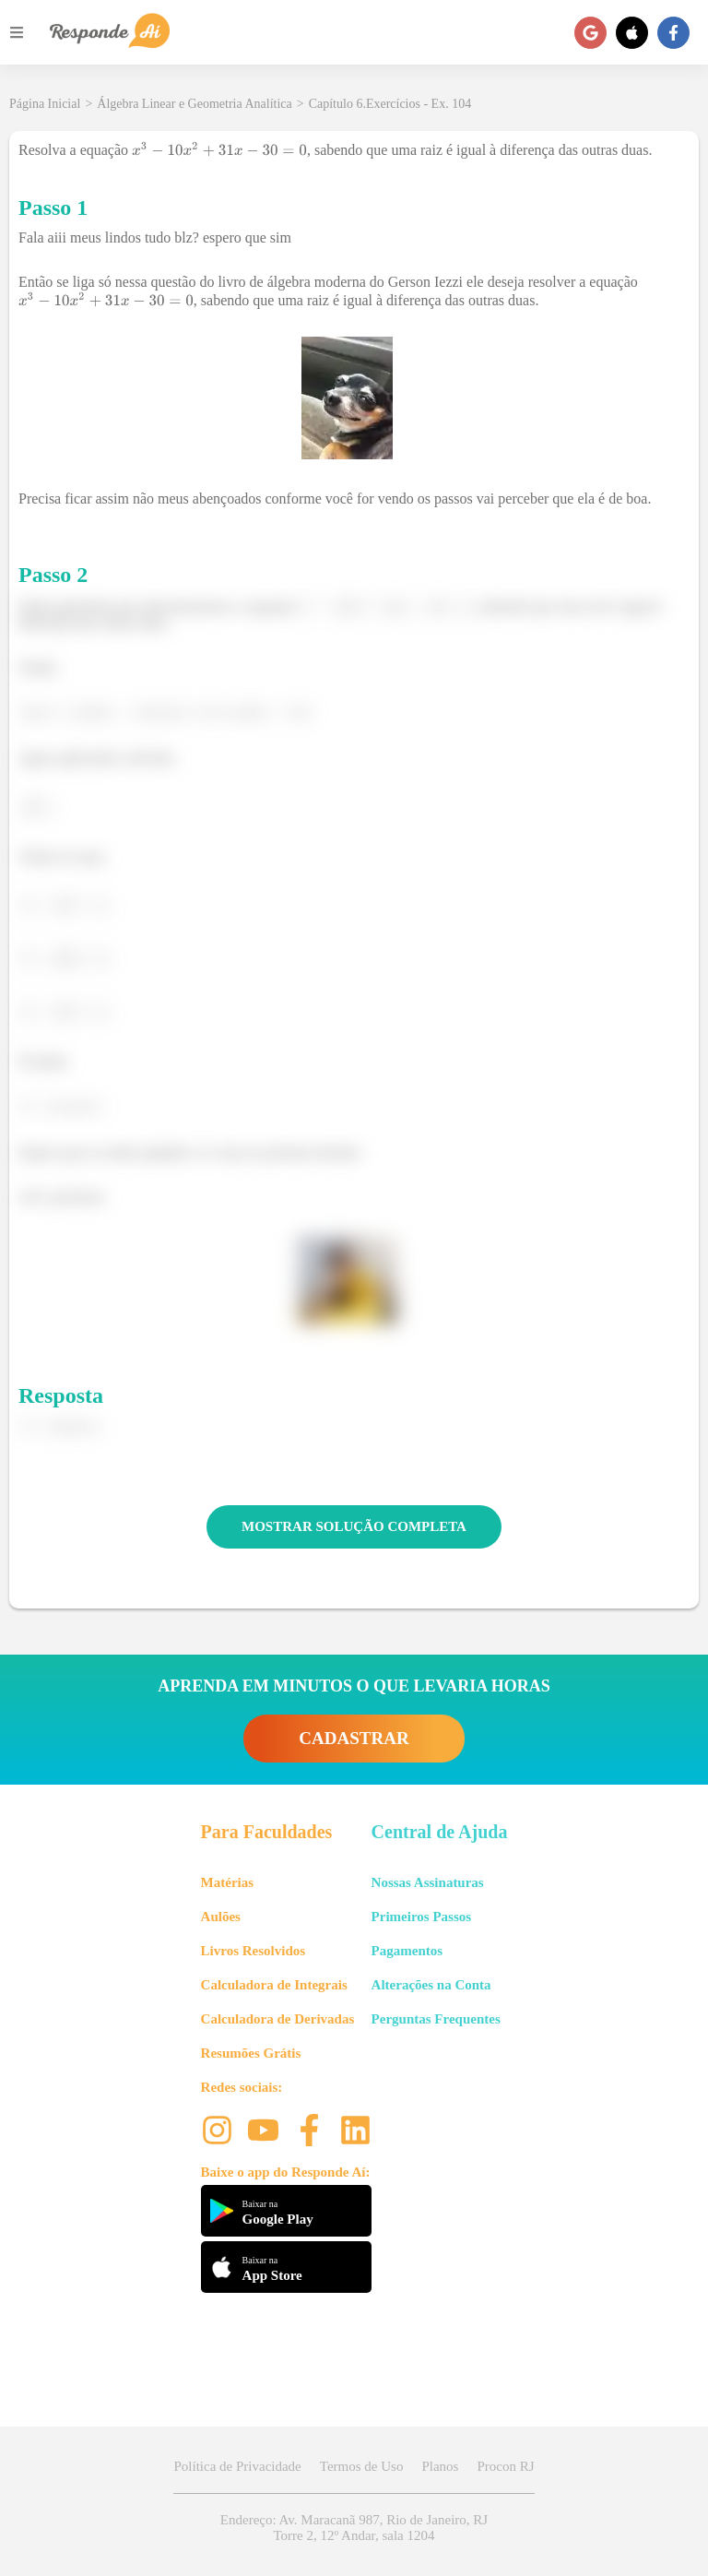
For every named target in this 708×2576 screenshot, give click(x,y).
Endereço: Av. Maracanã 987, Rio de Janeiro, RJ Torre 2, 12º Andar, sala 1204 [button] (354, 2527)
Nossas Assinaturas (428, 1882)
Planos (439, 2466)
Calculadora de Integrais (274, 1984)
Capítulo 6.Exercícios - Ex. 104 (390, 104)
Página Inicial (44, 104)
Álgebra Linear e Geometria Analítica (194, 104)
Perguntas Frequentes (436, 2019)
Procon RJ (505, 2466)
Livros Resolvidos (253, 1950)
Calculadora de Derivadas (278, 2019)
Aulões (221, 1916)
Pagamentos (407, 1950)
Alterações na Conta (431, 1984)
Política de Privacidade (237, 2466)
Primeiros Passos (421, 1916)
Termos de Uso (362, 2466)
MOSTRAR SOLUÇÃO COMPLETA (354, 1526)
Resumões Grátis (251, 2053)
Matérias (227, 1882)
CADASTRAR (353, 1738)
